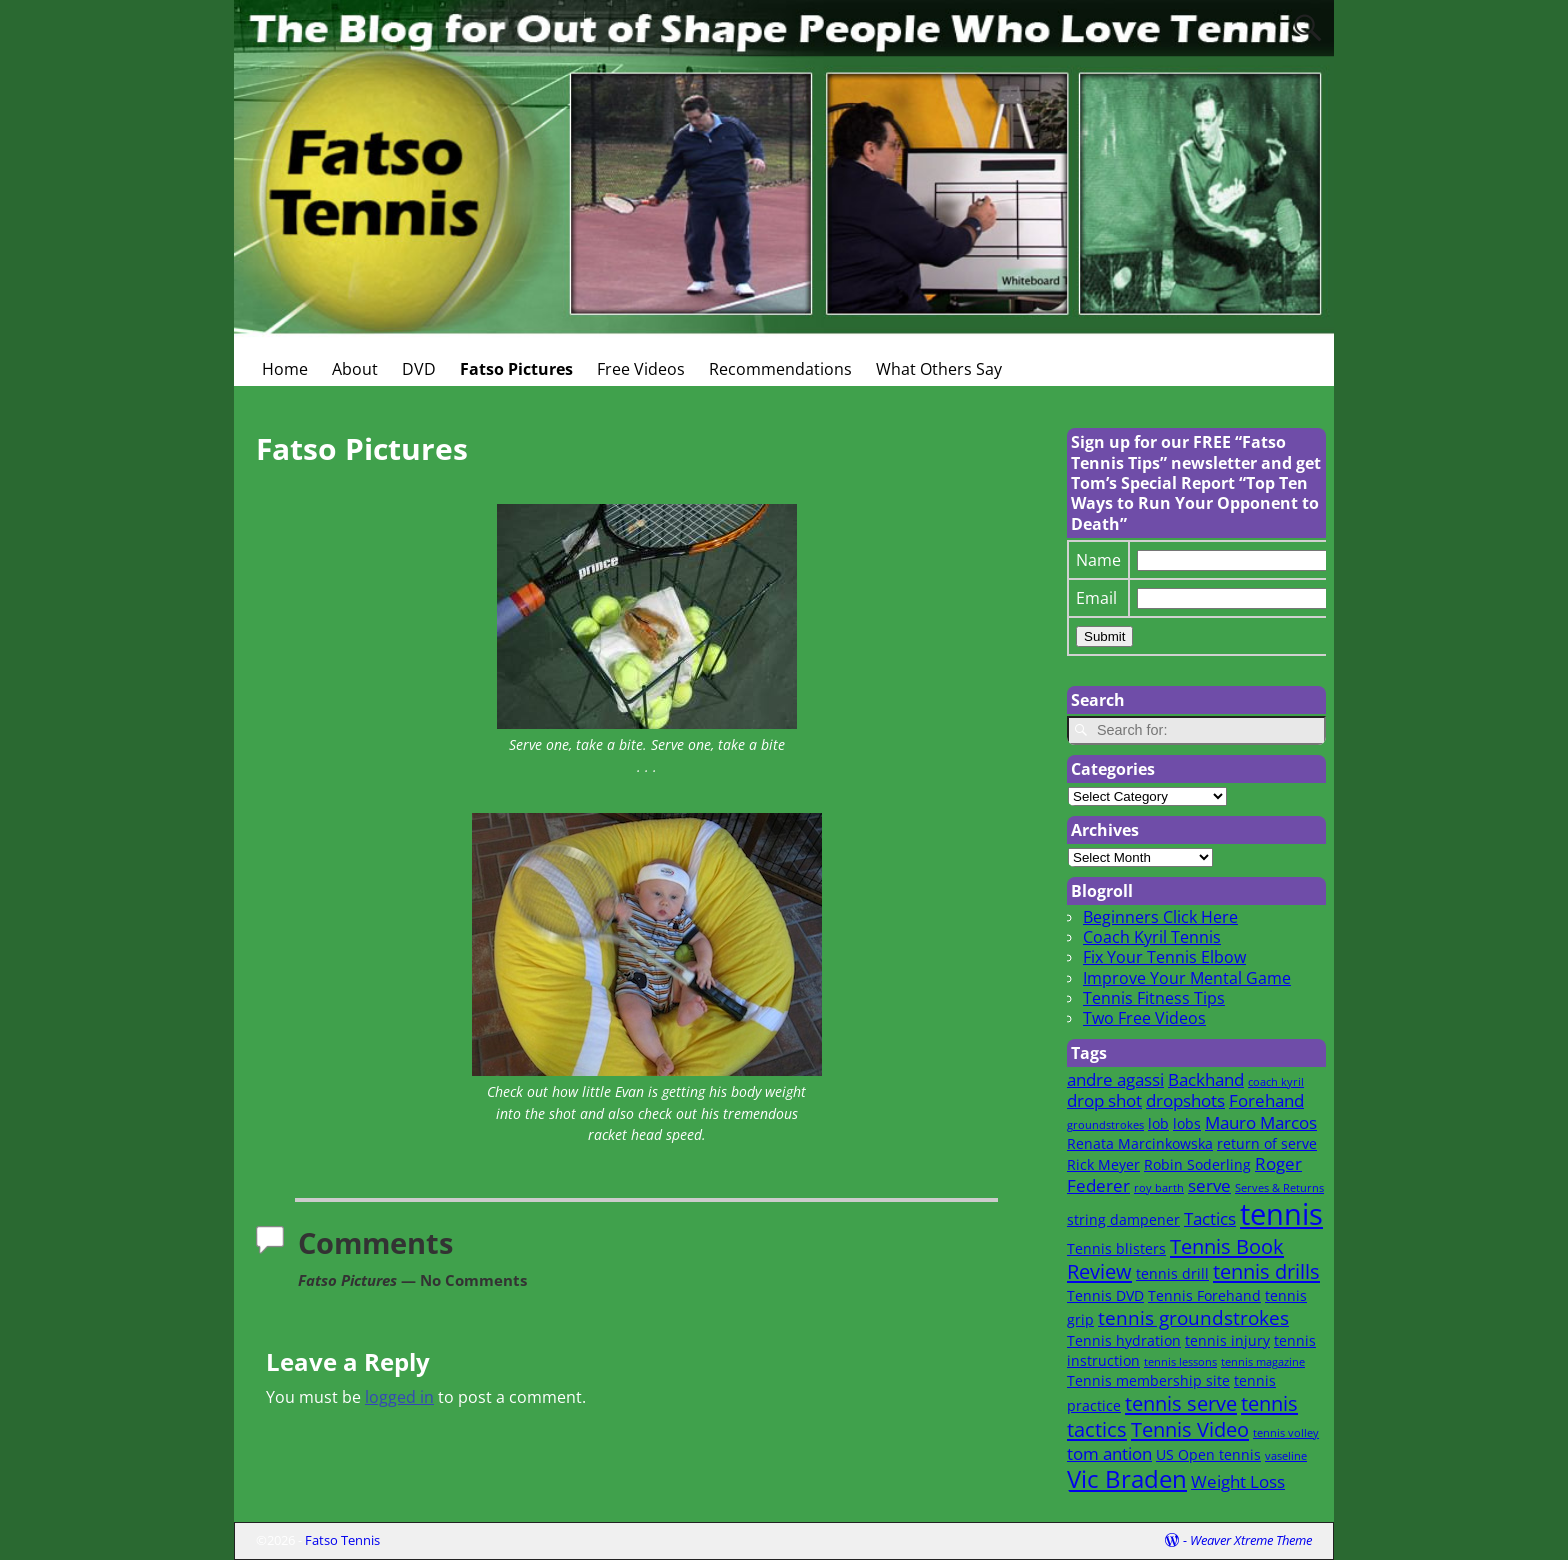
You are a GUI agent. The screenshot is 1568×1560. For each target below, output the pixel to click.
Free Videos (641, 369)
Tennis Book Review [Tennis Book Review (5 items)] (1175, 1259)
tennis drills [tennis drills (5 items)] (1266, 1271)
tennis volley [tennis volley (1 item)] (1286, 1433)
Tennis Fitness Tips (1154, 998)
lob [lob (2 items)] (1158, 1123)
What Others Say (939, 369)
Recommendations (780, 369)
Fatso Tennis (342, 1540)
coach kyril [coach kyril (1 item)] (1276, 1082)
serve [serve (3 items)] (1209, 1185)
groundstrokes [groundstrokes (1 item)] (1105, 1125)
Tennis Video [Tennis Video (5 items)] (1190, 1429)
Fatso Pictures (516, 369)
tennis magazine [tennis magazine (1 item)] (1263, 1362)
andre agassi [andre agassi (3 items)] (1115, 1079)
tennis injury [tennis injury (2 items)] (1227, 1340)
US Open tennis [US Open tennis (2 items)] (1208, 1454)
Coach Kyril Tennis (1152, 937)
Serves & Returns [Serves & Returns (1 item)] (1279, 1188)
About (355, 369)
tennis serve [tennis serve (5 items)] (1181, 1403)
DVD (419, 369)
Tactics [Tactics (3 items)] (1210, 1218)
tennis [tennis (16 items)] (1281, 1214)
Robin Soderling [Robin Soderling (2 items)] (1197, 1164)
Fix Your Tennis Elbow (1164, 957)
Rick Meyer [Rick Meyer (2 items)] (1103, 1164)
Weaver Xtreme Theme (1251, 1540)
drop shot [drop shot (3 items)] (1104, 1100)
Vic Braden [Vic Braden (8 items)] (1127, 1479)
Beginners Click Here (1160, 917)
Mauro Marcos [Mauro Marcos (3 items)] (1261, 1122)
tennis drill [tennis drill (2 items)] (1172, 1273)
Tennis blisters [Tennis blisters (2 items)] (1116, 1248)
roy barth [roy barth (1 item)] (1159, 1188)
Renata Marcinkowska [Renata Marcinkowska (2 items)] (1140, 1143)
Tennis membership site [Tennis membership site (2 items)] (1148, 1380)
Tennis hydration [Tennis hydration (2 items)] (1124, 1340)
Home (285, 369)
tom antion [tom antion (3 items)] (1109, 1453)
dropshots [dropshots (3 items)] (1185, 1100)
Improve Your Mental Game (1187, 978)
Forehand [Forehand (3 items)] (1266, 1100)
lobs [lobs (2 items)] (1187, 1123)
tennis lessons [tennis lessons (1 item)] (1180, 1362)
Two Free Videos (1144, 1018)
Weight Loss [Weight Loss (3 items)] (1238, 1481)
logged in (399, 1397)
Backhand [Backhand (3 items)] (1206, 1079)
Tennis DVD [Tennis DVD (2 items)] (1105, 1295)
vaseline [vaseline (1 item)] (1286, 1456)
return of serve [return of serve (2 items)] (1267, 1143)
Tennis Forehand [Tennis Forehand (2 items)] (1204, 1295)
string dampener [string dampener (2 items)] (1123, 1219)
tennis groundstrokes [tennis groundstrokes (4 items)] (1193, 1317)
